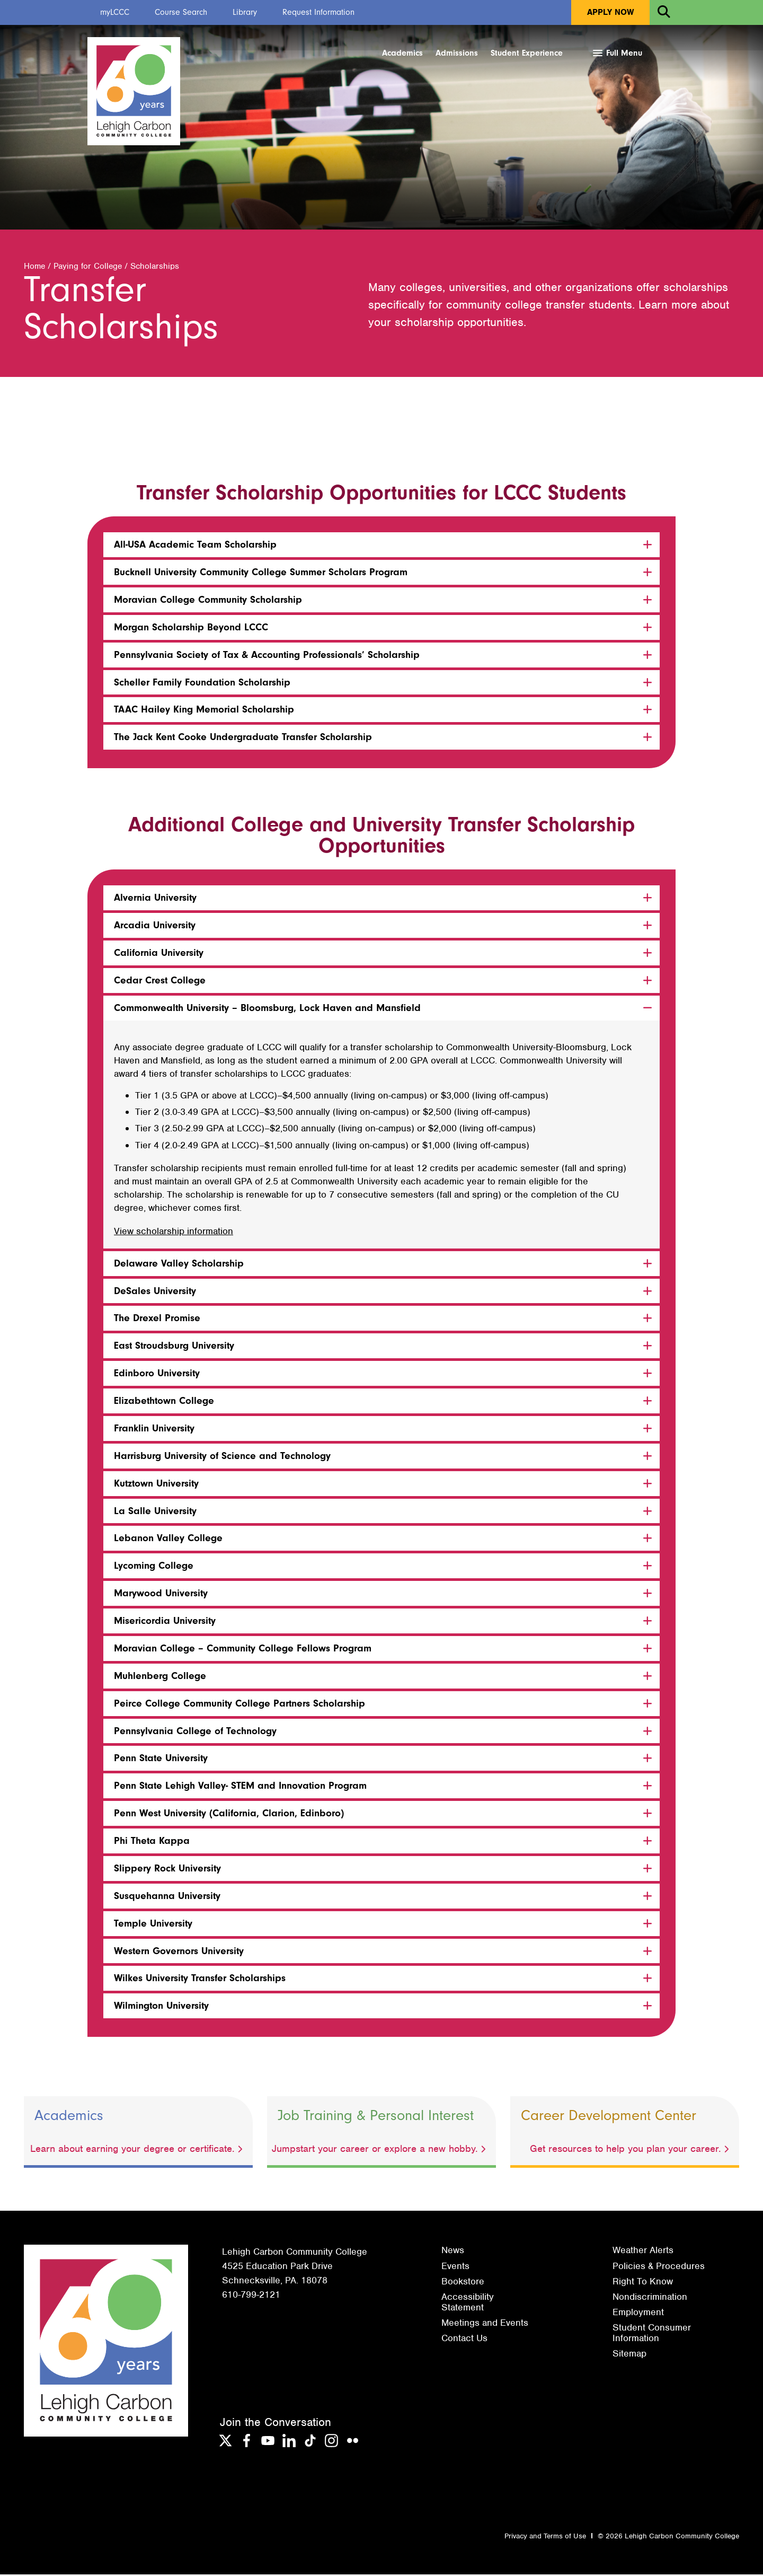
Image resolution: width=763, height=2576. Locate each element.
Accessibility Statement (467, 2303)
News (452, 2252)
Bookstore (462, 2283)
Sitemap (629, 2355)
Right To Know (643, 2283)
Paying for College (88, 267)
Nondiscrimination (650, 2298)
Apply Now (610, 12)
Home (34, 267)
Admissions (457, 53)
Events (455, 2267)
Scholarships (154, 267)
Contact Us (464, 2339)
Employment (638, 2313)
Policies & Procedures (659, 2267)
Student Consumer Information (652, 2334)
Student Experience (527, 53)
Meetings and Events (484, 2324)
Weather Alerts (643, 2252)
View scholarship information (173, 1232)
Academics (402, 53)
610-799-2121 (251, 2296)
